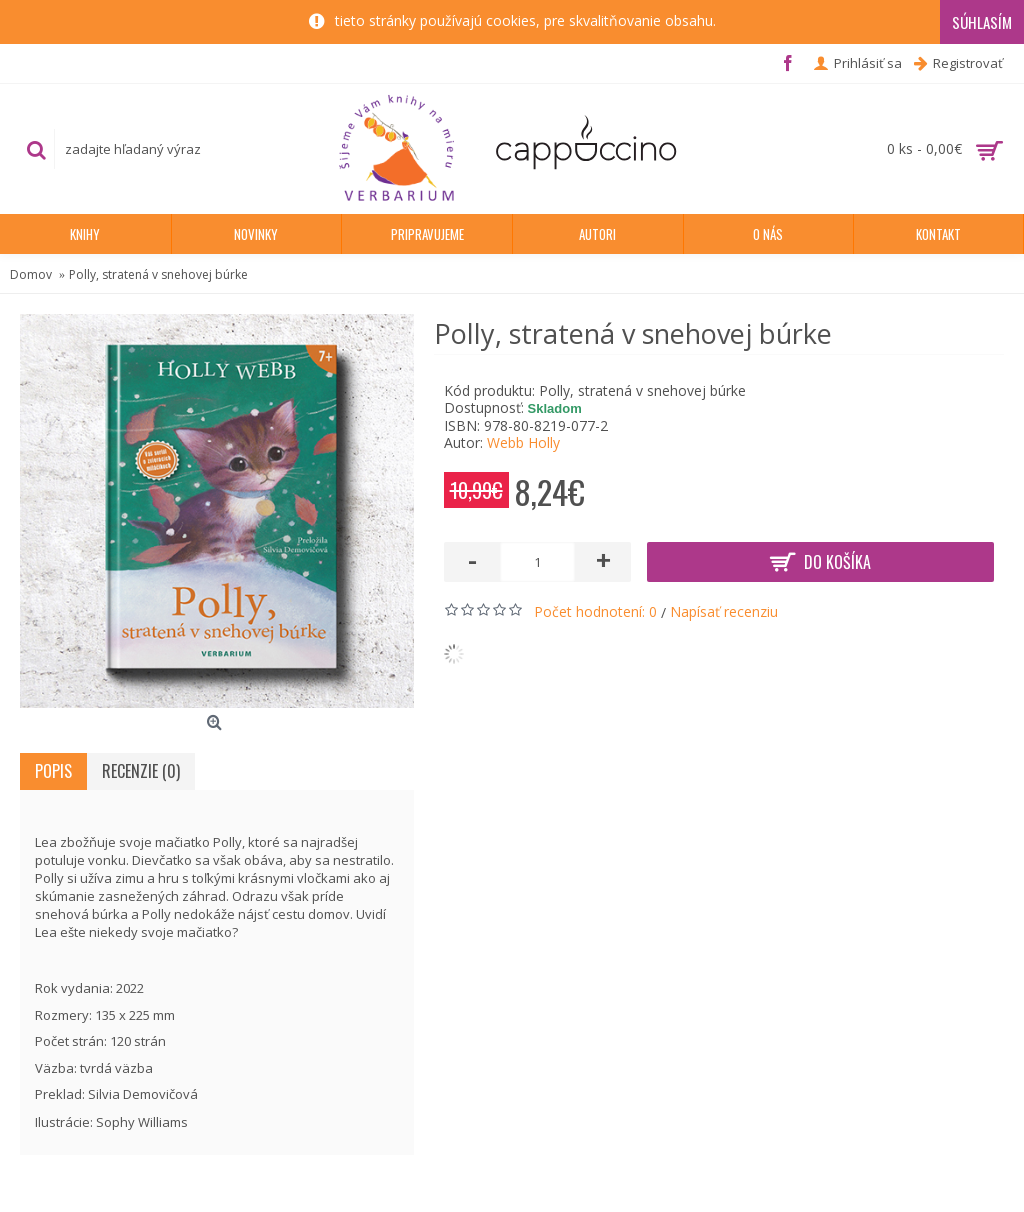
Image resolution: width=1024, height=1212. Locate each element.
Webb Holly (523, 442)
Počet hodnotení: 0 (595, 611)
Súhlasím (982, 22)
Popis (53, 771)
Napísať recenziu (724, 611)
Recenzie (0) (141, 771)
